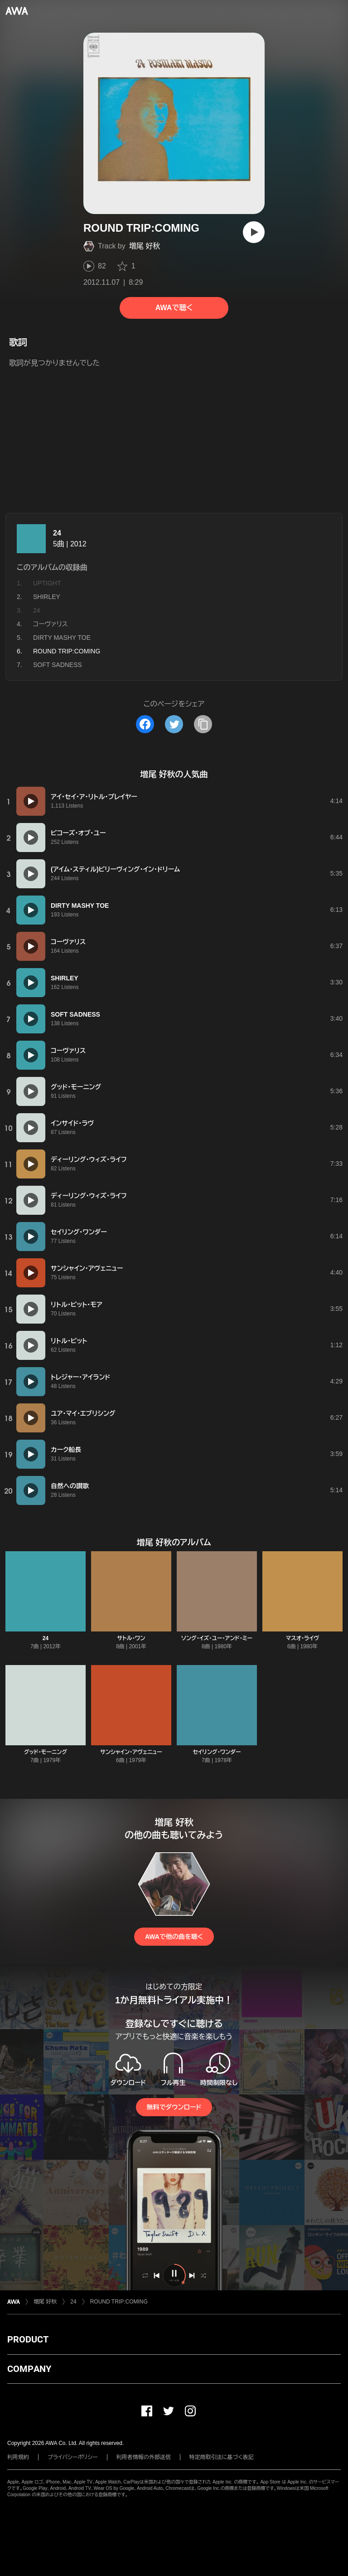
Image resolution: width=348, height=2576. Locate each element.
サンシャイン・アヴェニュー (131, 1752)
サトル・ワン (131, 1638)
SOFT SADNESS (57, 664)
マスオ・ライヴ (302, 1638)
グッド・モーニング (45, 1752)
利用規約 (18, 2457)
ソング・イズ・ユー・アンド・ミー (216, 1638)
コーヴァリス (50, 624)
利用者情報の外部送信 (143, 2457)
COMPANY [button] (29, 2368)
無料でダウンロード (174, 2107)
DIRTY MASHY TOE (62, 637)
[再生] (254, 232)
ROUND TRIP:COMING (119, 2301)
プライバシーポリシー (73, 2457)
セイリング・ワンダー (217, 1752)
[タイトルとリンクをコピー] (203, 724)
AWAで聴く (174, 308)
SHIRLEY (46, 596)
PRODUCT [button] (27, 2339)
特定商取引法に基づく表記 (221, 2457)
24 (57, 533)
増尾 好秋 (144, 246)
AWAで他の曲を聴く (174, 1936)
